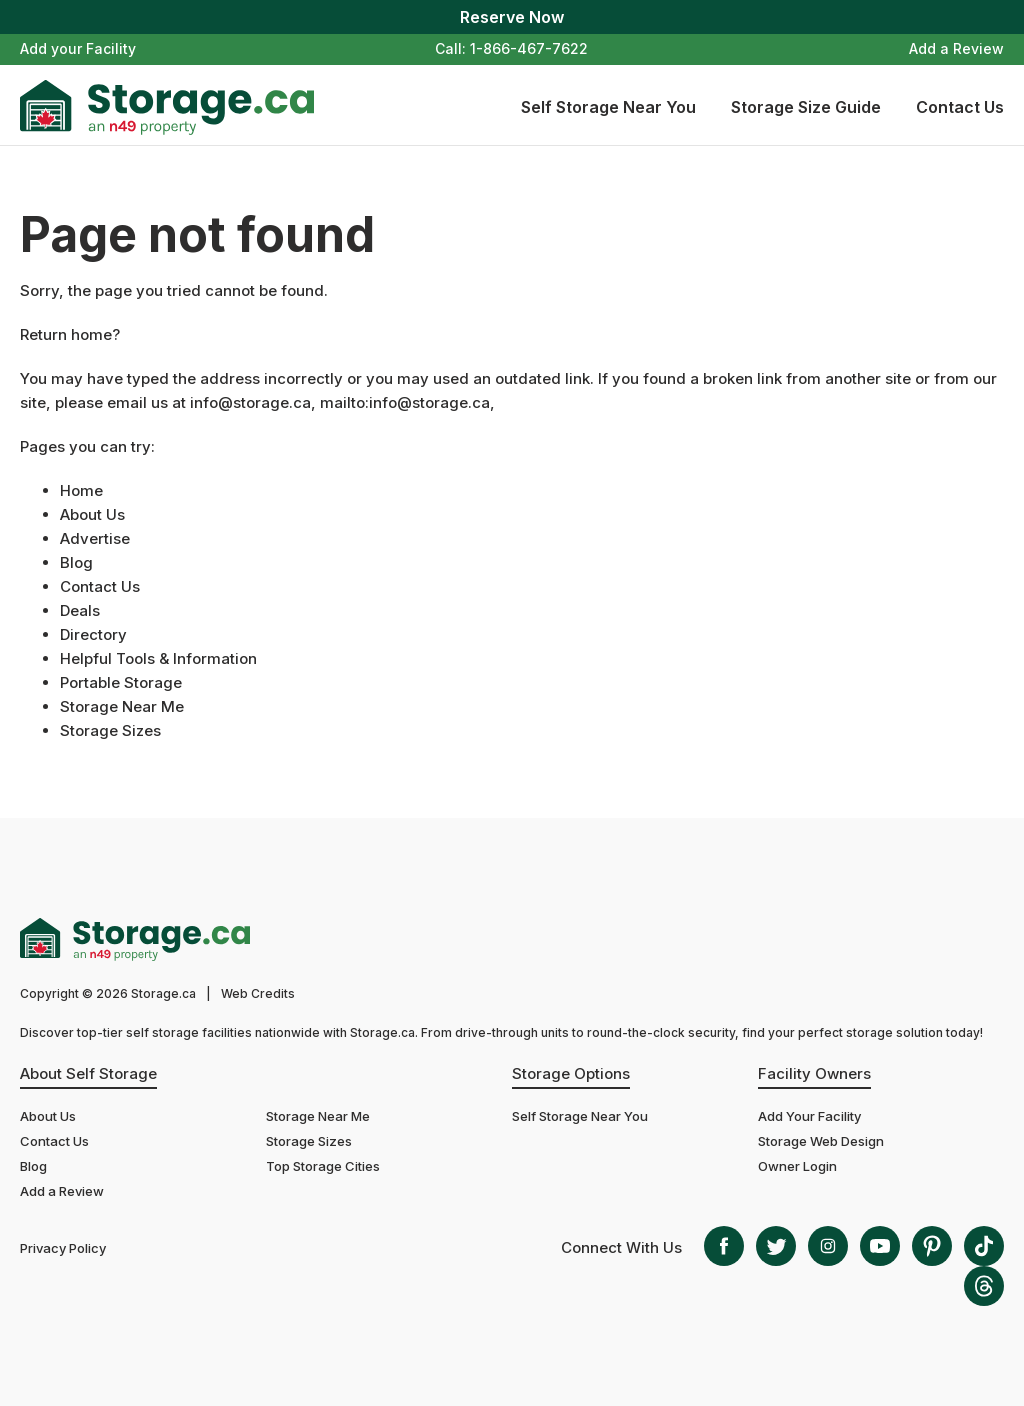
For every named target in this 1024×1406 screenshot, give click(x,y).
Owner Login (797, 1166)
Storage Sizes (110, 730)
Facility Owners (814, 1073)
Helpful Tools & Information (158, 658)
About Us (92, 514)
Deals (80, 610)
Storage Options (571, 1073)
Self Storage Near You (608, 107)
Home (81, 490)
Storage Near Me (122, 706)
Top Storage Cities (323, 1166)
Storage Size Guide (806, 107)
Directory (93, 634)
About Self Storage (88, 1073)
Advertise (95, 538)
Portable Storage (121, 682)
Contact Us (960, 107)
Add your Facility (78, 48)
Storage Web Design (821, 1141)
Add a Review (956, 48)
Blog (76, 562)
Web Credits (258, 993)
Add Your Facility (809, 1116)
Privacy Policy (63, 1248)
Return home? (70, 334)
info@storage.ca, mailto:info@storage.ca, (342, 402)
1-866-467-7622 (529, 48)
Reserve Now (512, 17)
